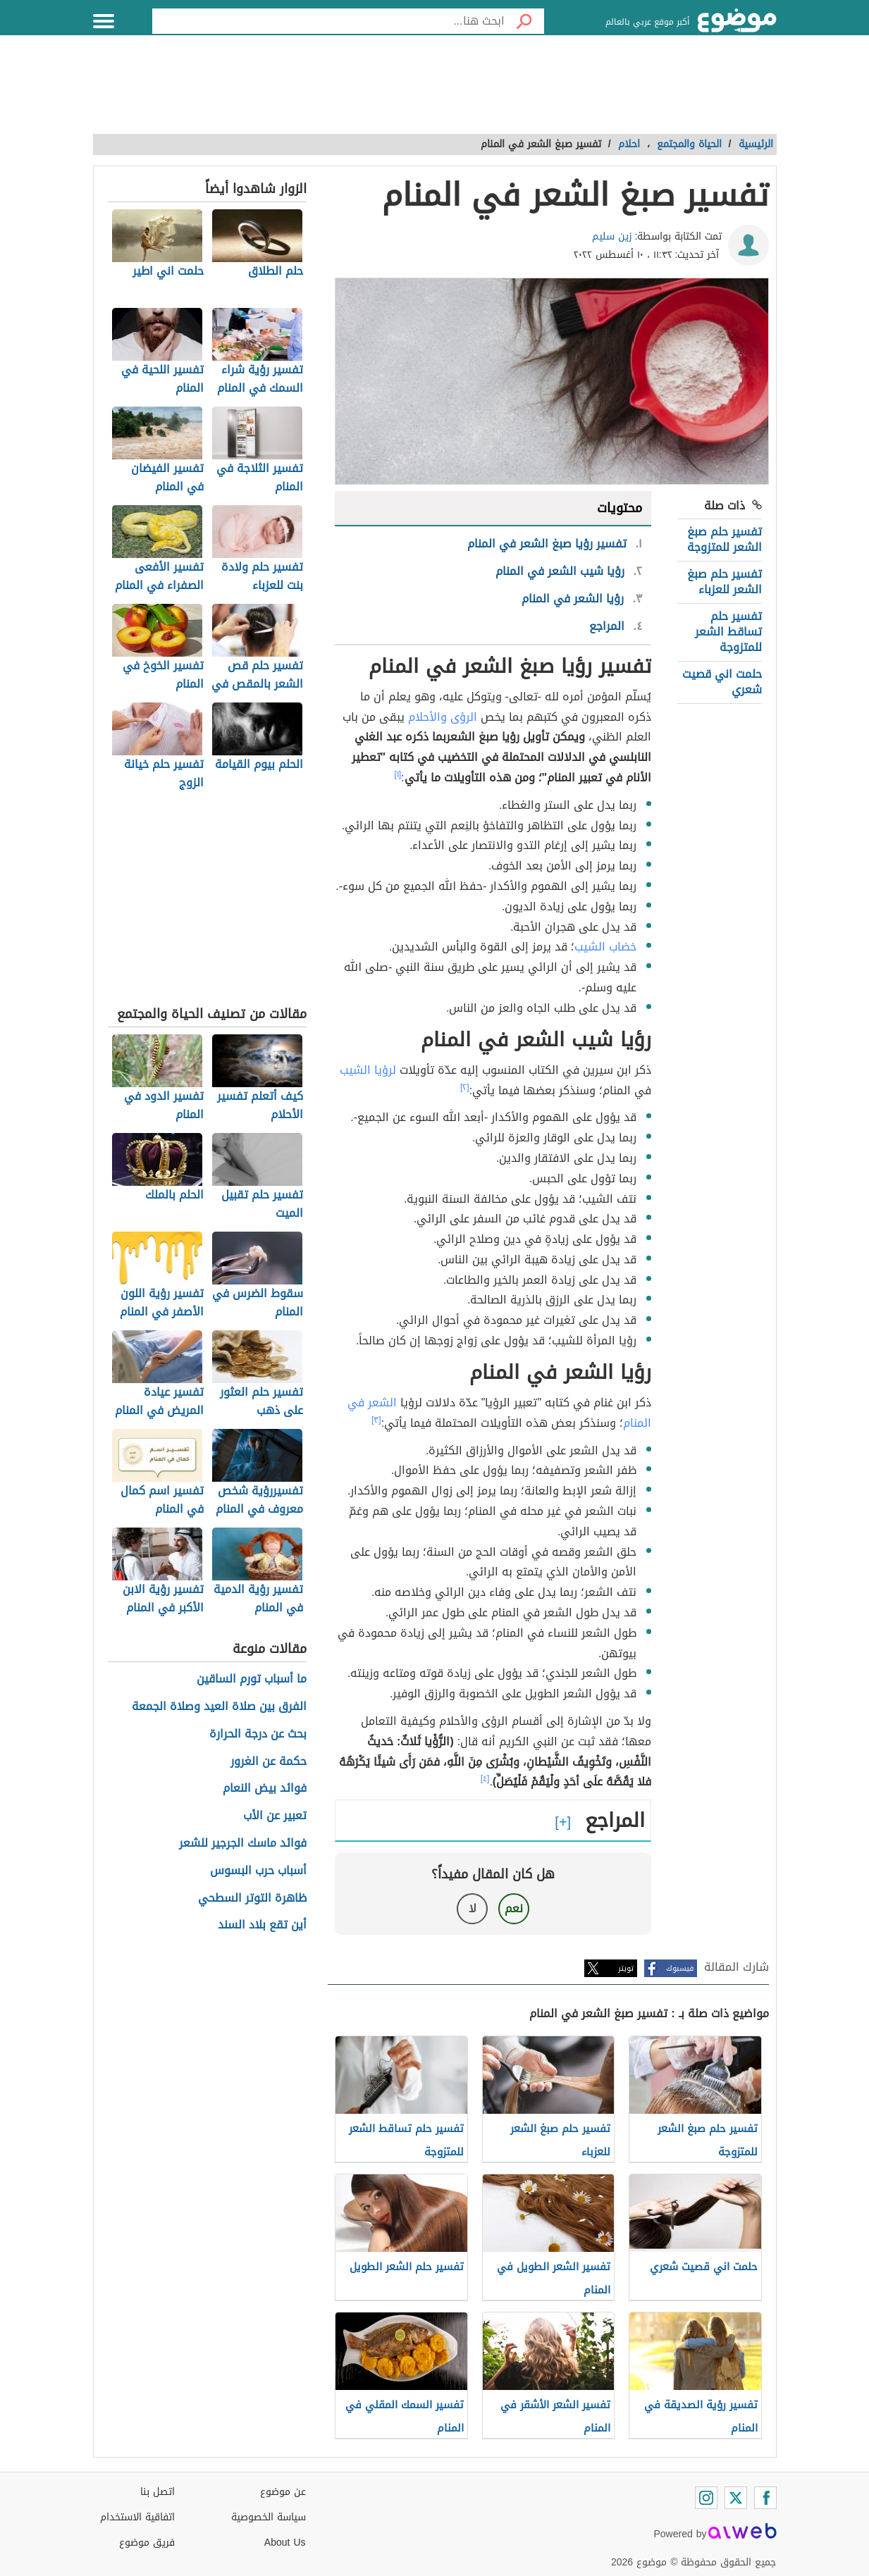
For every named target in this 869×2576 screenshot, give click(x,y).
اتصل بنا (157, 2491)
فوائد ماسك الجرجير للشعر (243, 1843)
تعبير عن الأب (275, 1816)
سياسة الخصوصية (268, 2517)
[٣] (376, 1420)
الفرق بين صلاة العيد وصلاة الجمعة (219, 1707)
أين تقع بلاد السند (262, 1925)
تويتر (626, 1968)
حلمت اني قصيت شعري (722, 681)
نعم (514, 1908)
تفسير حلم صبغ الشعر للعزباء (724, 581)
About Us (285, 2542)
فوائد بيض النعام (265, 1788)
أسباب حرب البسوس (258, 1871)
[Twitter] (736, 2498)
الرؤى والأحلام (442, 717)
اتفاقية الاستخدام (137, 2517)
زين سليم (612, 236)
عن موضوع (283, 2491)
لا (472, 1908)
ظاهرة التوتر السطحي (252, 1898)
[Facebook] (765, 2498)
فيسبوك (680, 1968)
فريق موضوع (147, 2542)
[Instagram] (706, 2498)
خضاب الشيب (605, 947)
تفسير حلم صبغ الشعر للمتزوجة (724, 539)
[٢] (464, 1087)
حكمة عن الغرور (268, 1762)
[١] (397, 774)
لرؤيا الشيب (368, 1070)
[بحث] (524, 21)
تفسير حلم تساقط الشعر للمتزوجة (728, 632)
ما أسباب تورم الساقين (252, 1679)
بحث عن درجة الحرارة (258, 1734)
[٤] (485, 1778)
